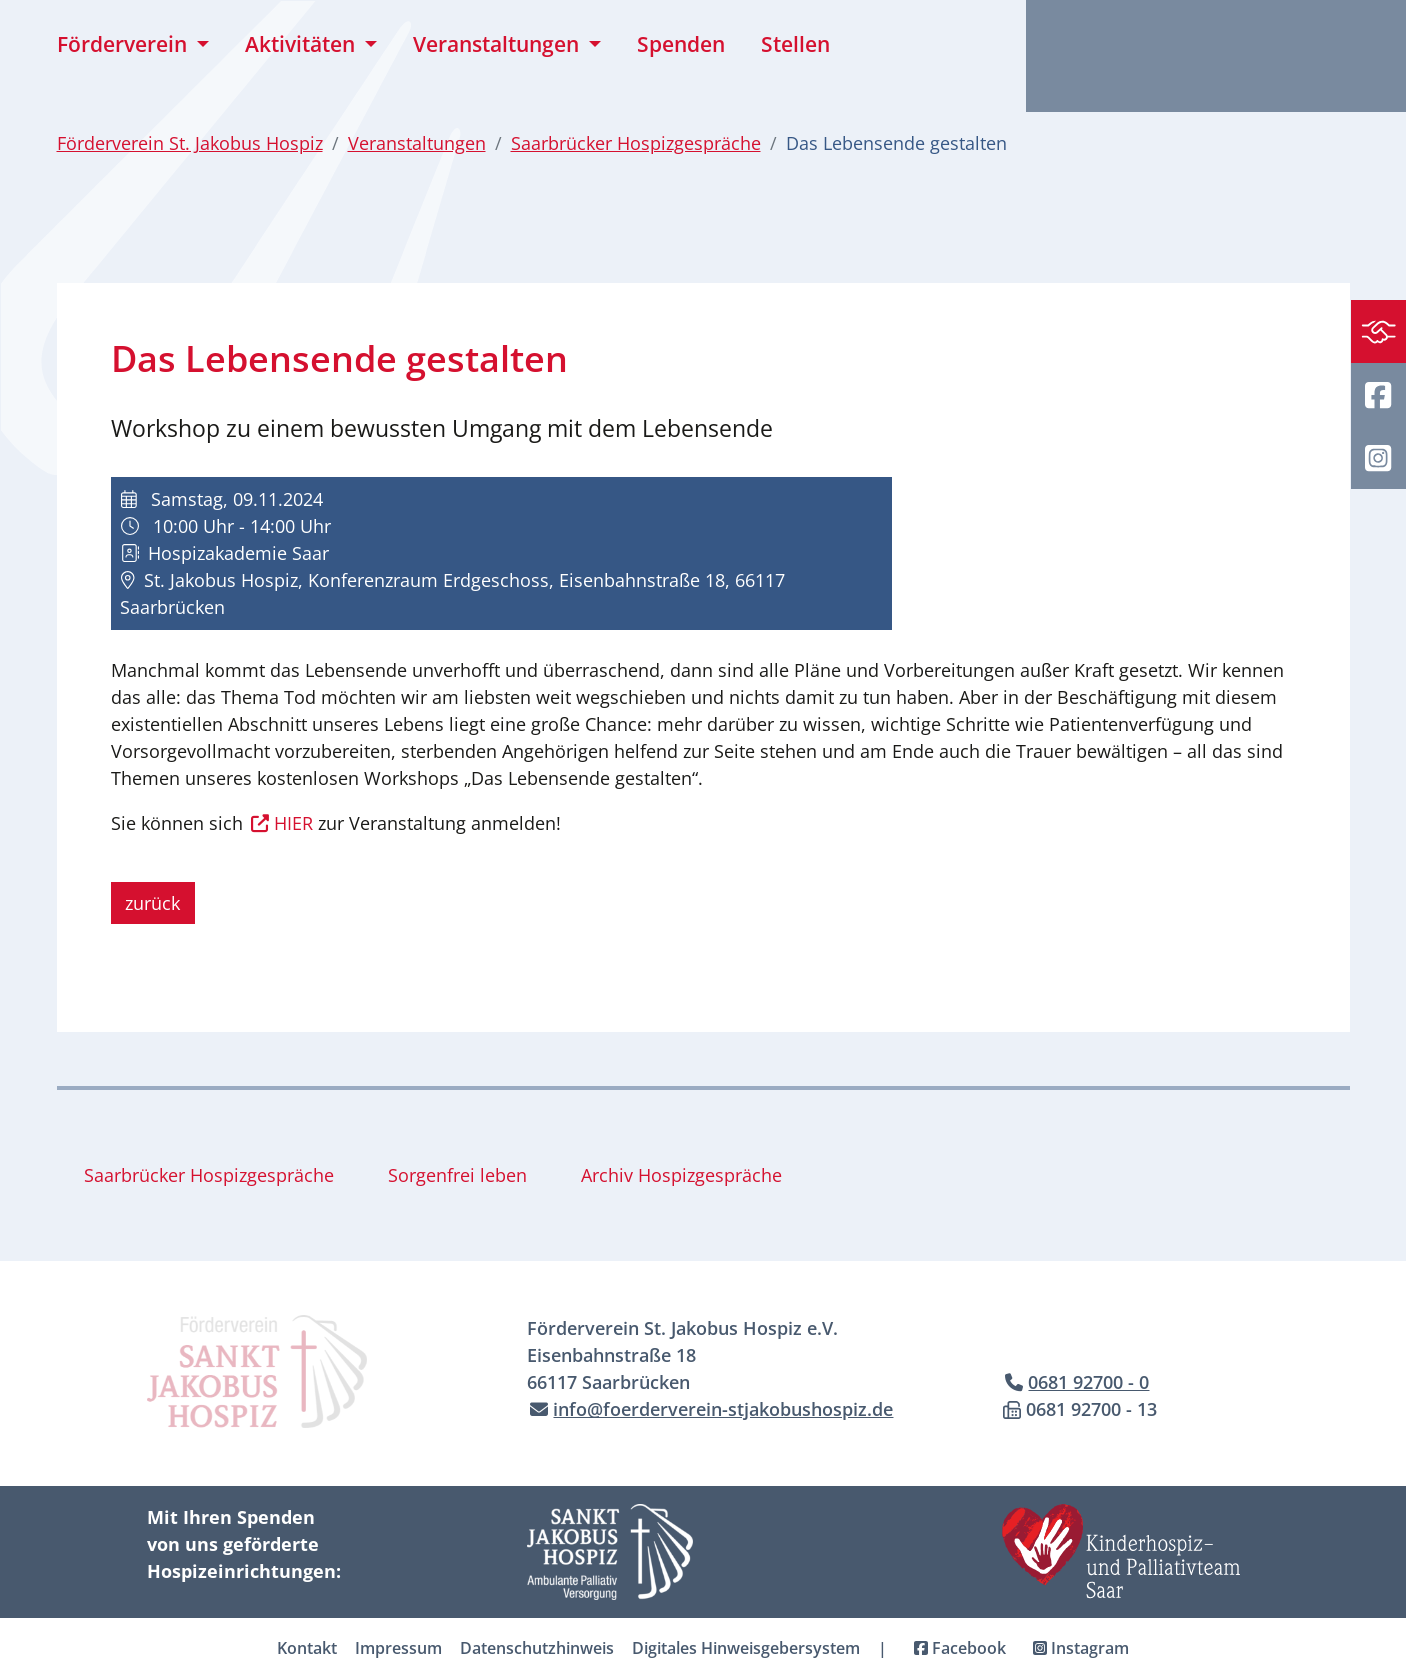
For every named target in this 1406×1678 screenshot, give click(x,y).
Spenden (681, 44)
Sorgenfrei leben (457, 1175)
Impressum (398, 1648)
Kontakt (307, 1648)
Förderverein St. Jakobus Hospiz (190, 143)
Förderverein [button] (124, 44)
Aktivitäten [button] (302, 44)
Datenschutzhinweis (537, 1648)
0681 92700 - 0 (1088, 1382)
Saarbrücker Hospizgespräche (636, 143)
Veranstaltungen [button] (498, 44)
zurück (152, 903)
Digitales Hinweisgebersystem (746, 1648)
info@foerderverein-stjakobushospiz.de (723, 1409)
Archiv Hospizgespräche (681, 1175)
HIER (293, 823)
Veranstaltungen (417, 143)
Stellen (795, 44)
